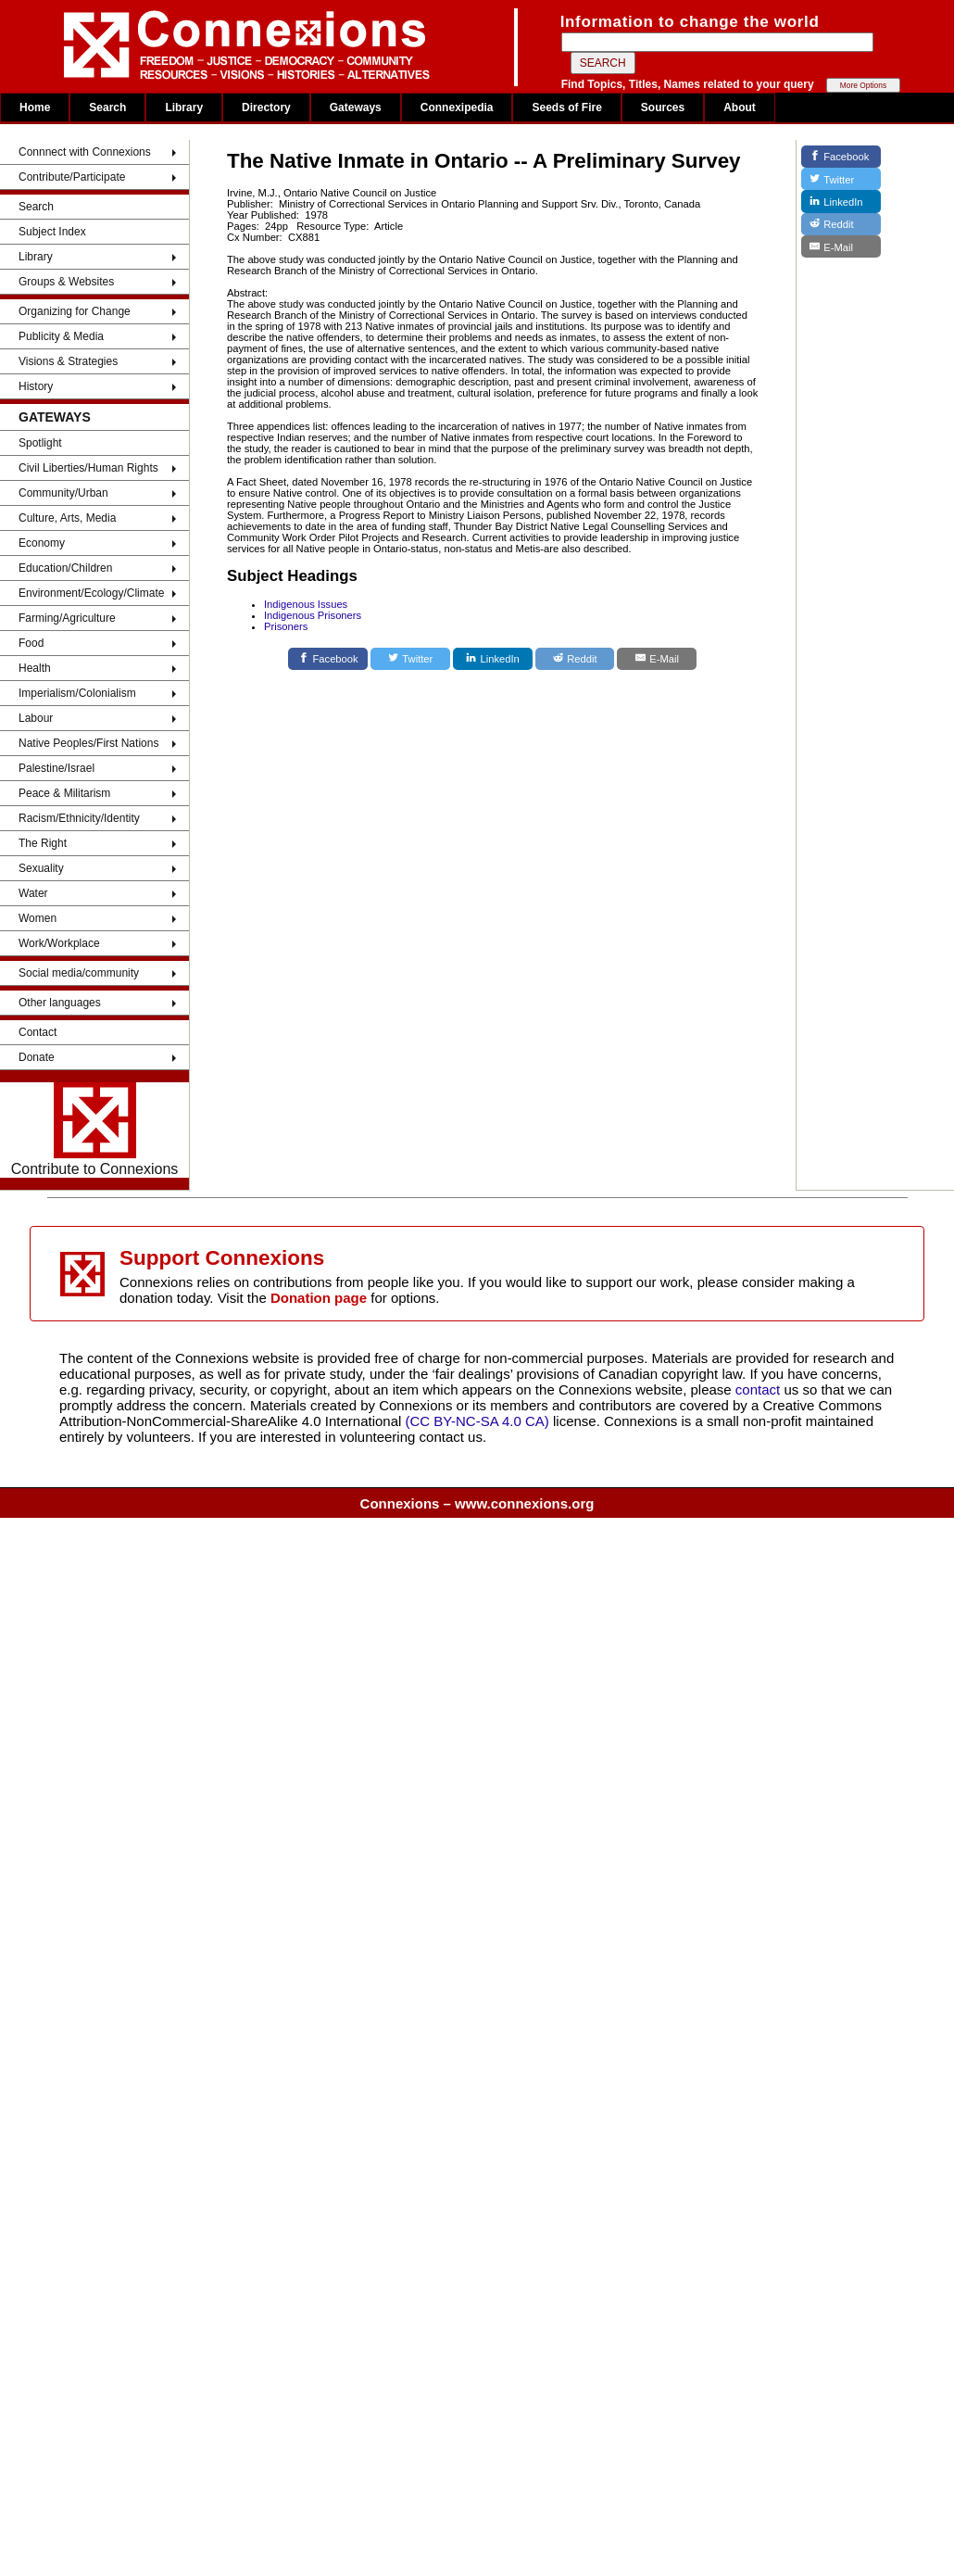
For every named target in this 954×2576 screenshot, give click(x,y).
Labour (36, 718)
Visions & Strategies (68, 361)
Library (184, 107)
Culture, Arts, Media (67, 517)
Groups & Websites (66, 281)
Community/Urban (63, 492)
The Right (43, 843)
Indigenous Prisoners (312, 615)
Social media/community (79, 972)
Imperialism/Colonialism (77, 693)
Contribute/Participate (72, 176)
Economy (42, 543)
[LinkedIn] (493, 659)
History (36, 386)
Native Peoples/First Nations (88, 743)
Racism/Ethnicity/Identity (79, 818)
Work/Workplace (59, 943)
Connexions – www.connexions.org (477, 1503)
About (739, 107)
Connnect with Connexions (85, 151)
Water (33, 893)
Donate (37, 1057)
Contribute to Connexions (95, 1129)
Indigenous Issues (305, 604)
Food (31, 643)
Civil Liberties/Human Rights (88, 467)
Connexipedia (457, 107)
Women (37, 918)
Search (107, 107)
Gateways (356, 107)
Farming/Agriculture (67, 618)
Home (34, 107)
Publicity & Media (61, 336)
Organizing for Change (75, 311)
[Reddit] (575, 659)
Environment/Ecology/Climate (91, 593)
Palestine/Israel (56, 768)
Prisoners (286, 626)
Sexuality (41, 868)
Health (35, 668)
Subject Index (52, 231)
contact (760, 1389)
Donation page (318, 1298)
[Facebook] (328, 659)
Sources (662, 107)
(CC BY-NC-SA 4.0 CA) (477, 1421)
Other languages (60, 1002)
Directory (266, 107)
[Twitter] (410, 659)
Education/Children (65, 568)
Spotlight (40, 442)
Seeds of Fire (566, 107)
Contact (37, 1032)
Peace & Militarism (64, 793)
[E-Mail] (657, 659)
